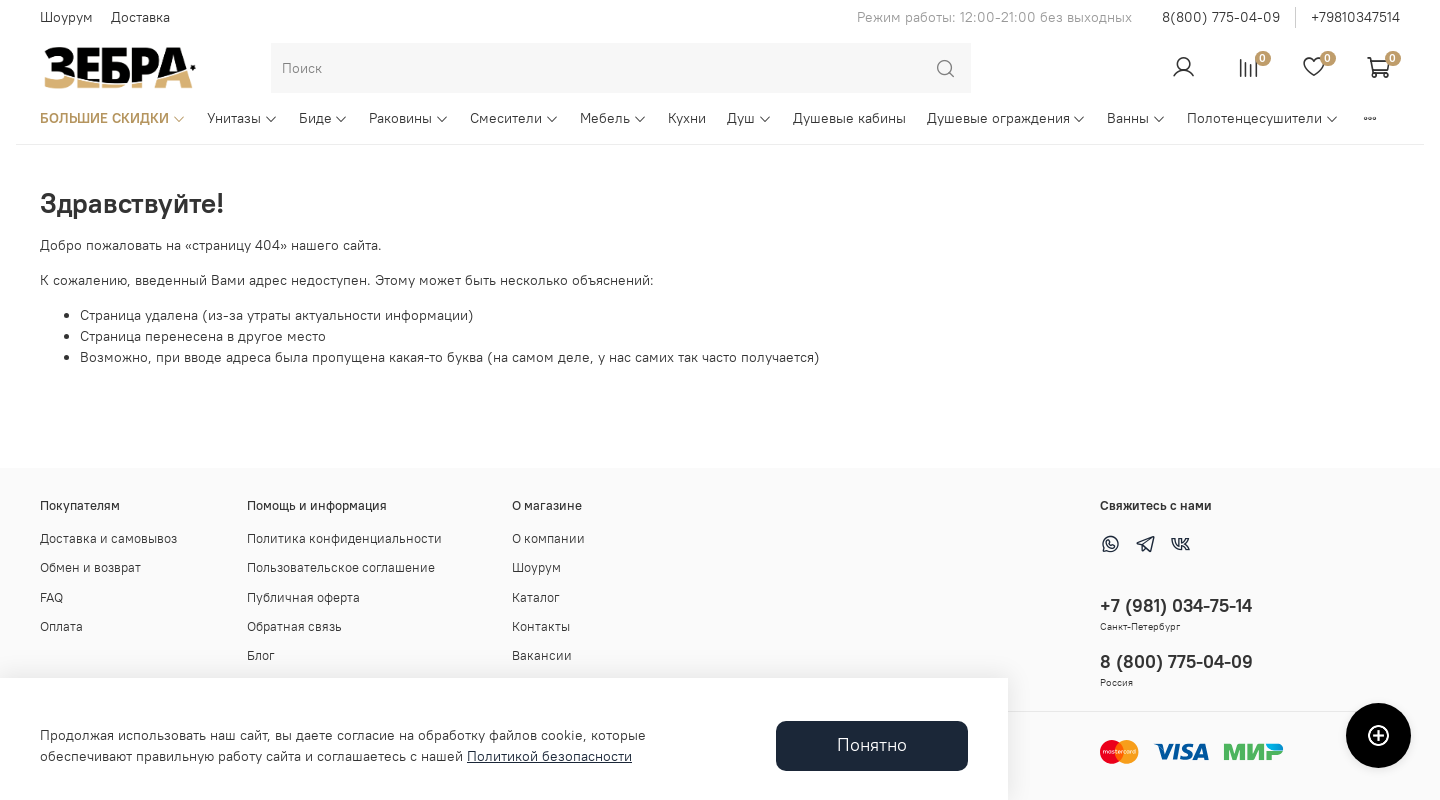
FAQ (51, 597)
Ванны (1136, 118)
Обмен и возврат (90, 567)
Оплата (61, 626)
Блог (261, 655)
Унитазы (242, 118)
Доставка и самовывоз (108, 538)
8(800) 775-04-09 (1221, 17)
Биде (324, 118)
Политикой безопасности (549, 756)
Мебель (613, 118)
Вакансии (542, 655)
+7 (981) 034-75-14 (1176, 605)
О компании (548, 538)
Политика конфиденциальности (344, 538)
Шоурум (66, 17)
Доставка (140, 17)
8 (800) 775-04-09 (1176, 661)
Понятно (872, 745)
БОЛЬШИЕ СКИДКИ (113, 118)
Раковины (409, 118)
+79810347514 (1355, 17)
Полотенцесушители (1263, 118)
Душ (749, 118)
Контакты (541, 626)
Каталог (536, 597)
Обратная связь (294, 626)
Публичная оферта (303, 597)
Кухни (687, 118)
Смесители (514, 118)
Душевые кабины (849, 118)
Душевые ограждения (1007, 118)
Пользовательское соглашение (341, 567)
